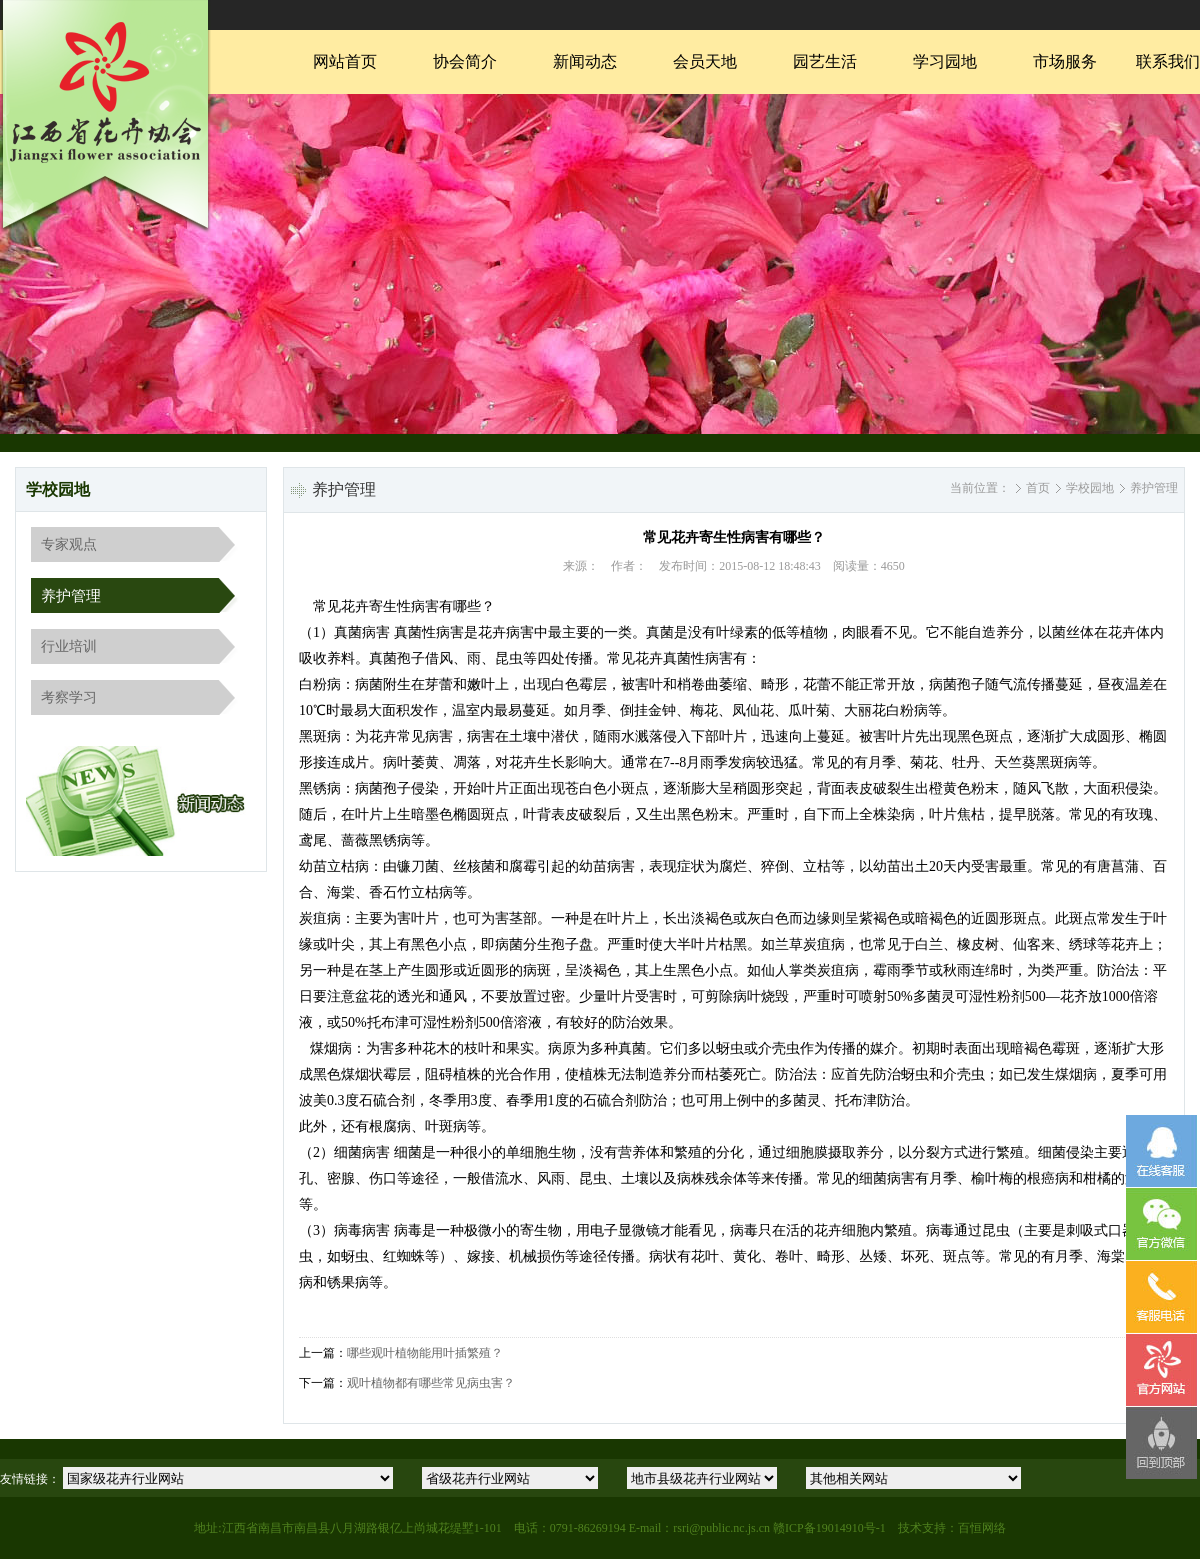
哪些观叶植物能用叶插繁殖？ (425, 1353)
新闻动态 (585, 61)
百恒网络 (982, 1528)
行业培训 (69, 646)
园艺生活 (825, 61)
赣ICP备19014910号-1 (829, 1528)
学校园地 (1090, 488)
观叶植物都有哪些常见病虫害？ (431, 1383)
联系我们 (1168, 61)
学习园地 (945, 61)
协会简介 (465, 61)
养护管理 (71, 596)
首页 (1038, 488)
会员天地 (705, 61)
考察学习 (69, 697)
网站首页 (345, 61)
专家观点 (69, 544)
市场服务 (1065, 61)
